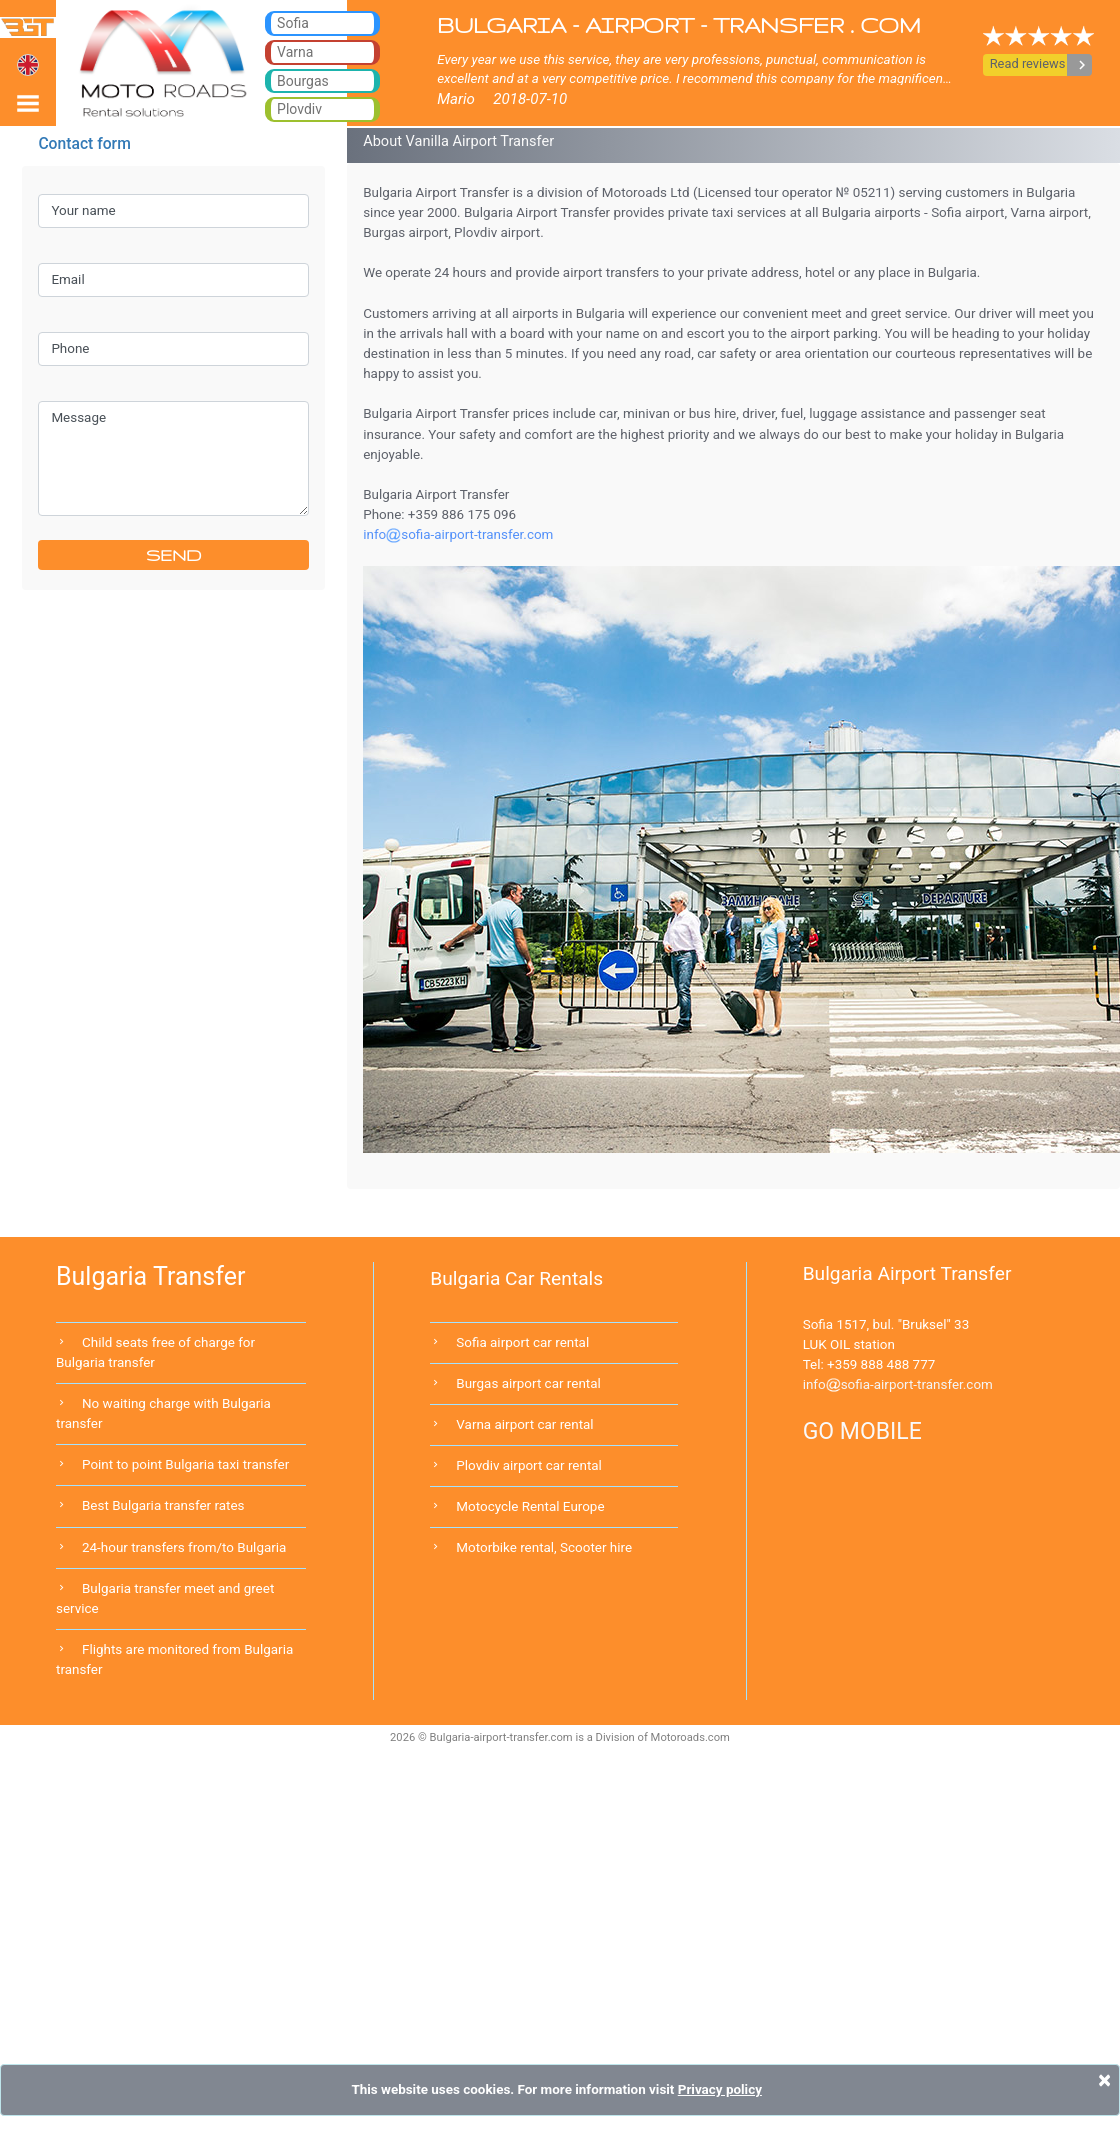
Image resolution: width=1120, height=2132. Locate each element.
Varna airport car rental (524, 1424)
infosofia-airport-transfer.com (898, 1384)
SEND (174, 555)
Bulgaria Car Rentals (516, 1278)
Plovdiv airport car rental (529, 1465)
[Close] (1104, 2080)
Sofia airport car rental (522, 1342)
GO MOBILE (862, 1431)
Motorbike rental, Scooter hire (544, 1547)
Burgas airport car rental (528, 1383)
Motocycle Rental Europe (530, 1506)
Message (173, 458)
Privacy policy (720, 2089)
